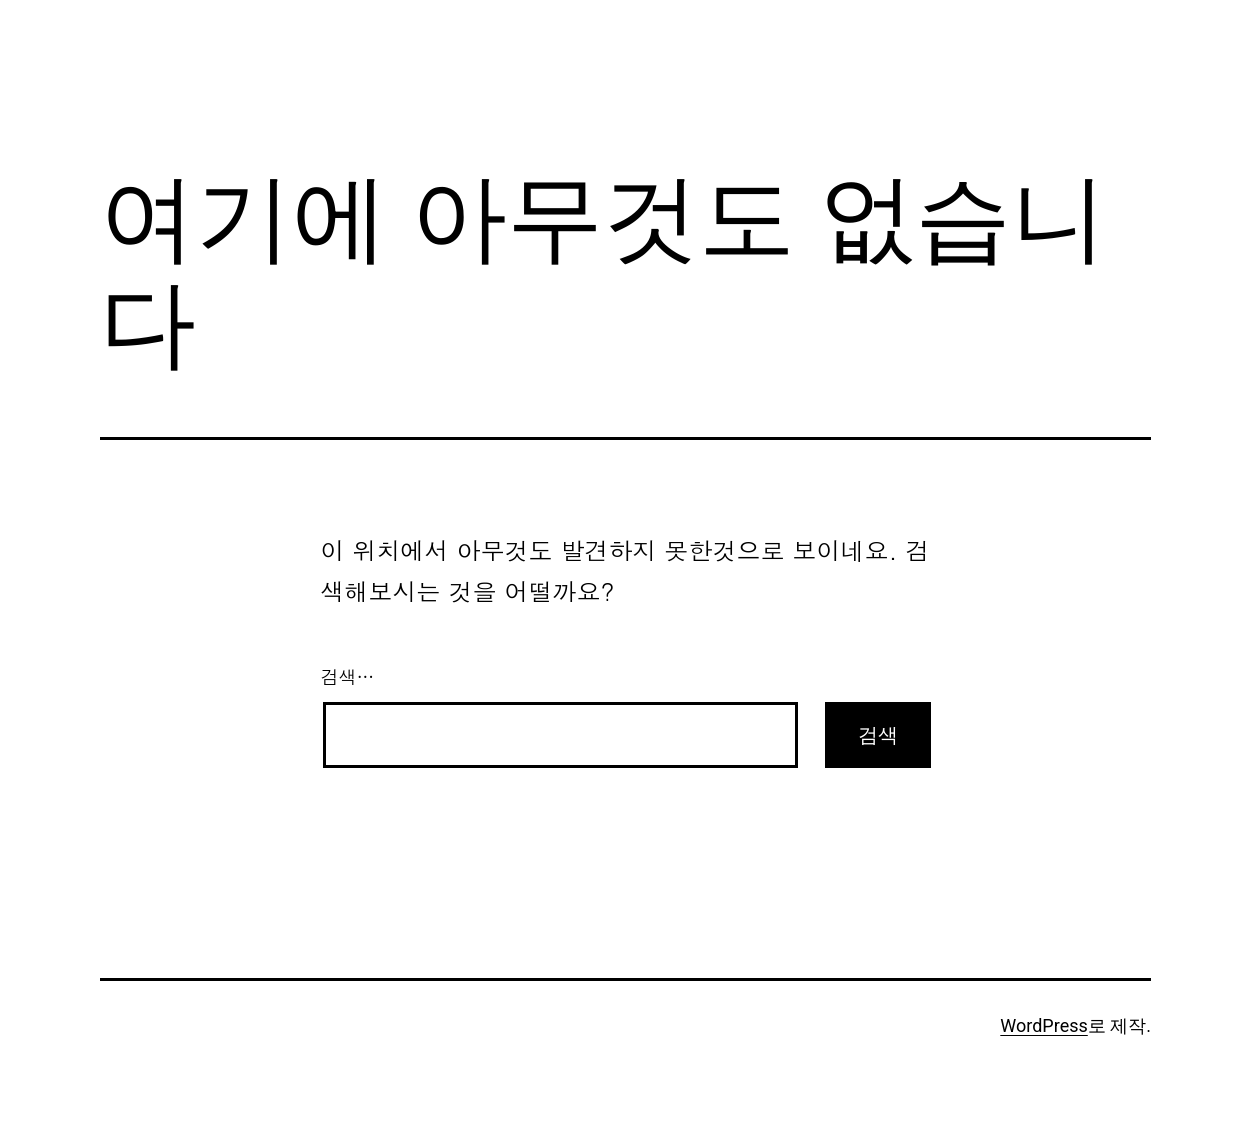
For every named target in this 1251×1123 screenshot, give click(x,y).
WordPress (1043, 1025)
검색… (348, 676)
